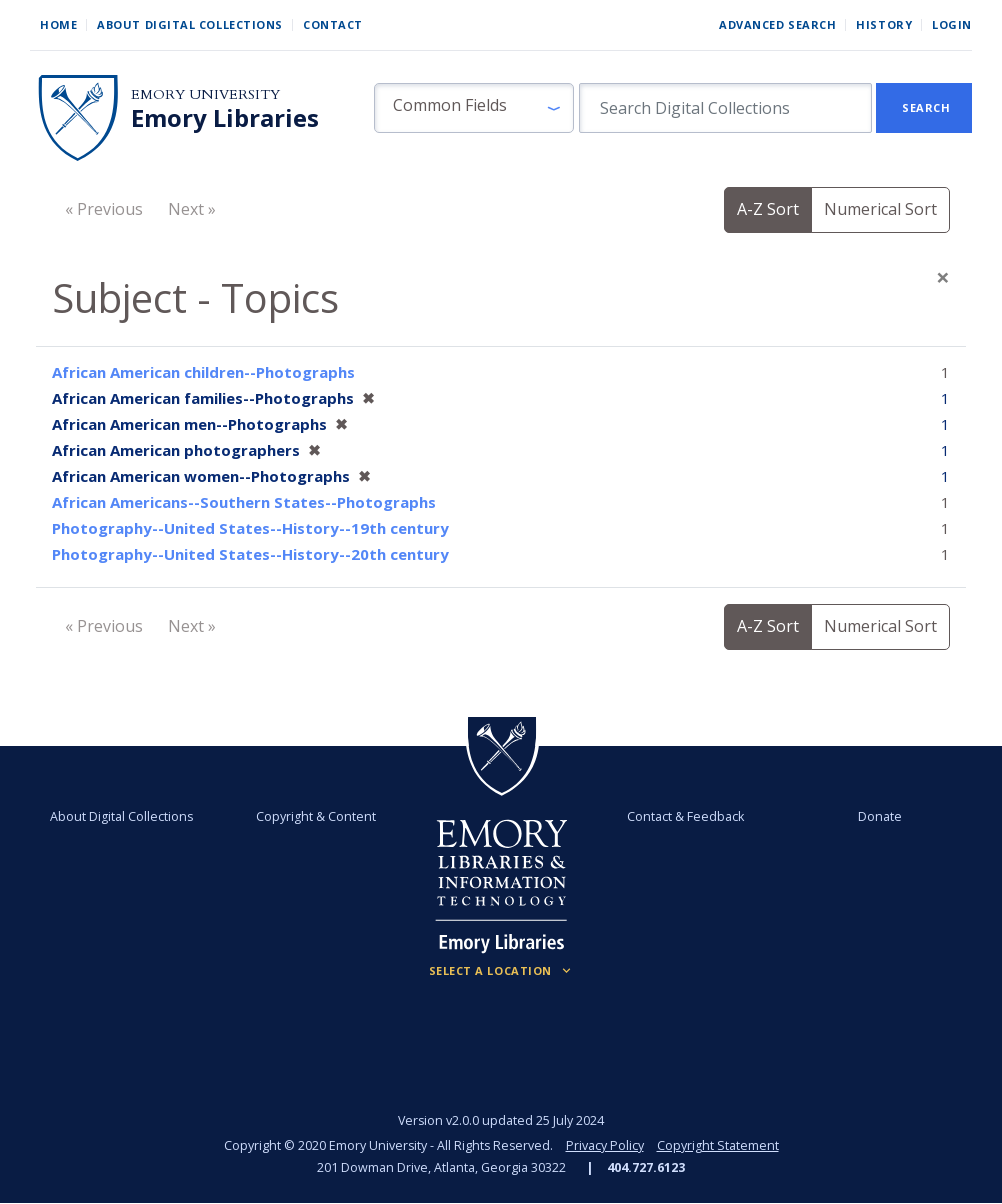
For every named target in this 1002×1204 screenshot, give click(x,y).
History (884, 24)
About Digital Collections (190, 24)
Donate (880, 816)
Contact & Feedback (685, 816)
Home (58, 24)
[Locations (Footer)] (501, 971)
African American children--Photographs (203, 372)
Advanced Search (777, 24)
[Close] (943, 277)
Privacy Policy (605, 1145)
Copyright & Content (316, 816)
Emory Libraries (225, 118)
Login (952, 24)
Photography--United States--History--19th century (250, 528)
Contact (333, 24)
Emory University (205, 94)
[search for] (725, 108)
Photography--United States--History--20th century (250, 554)
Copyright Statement (718, 1145)
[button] (474, 108)
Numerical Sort (880, 209)
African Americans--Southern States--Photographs (244, 502)
